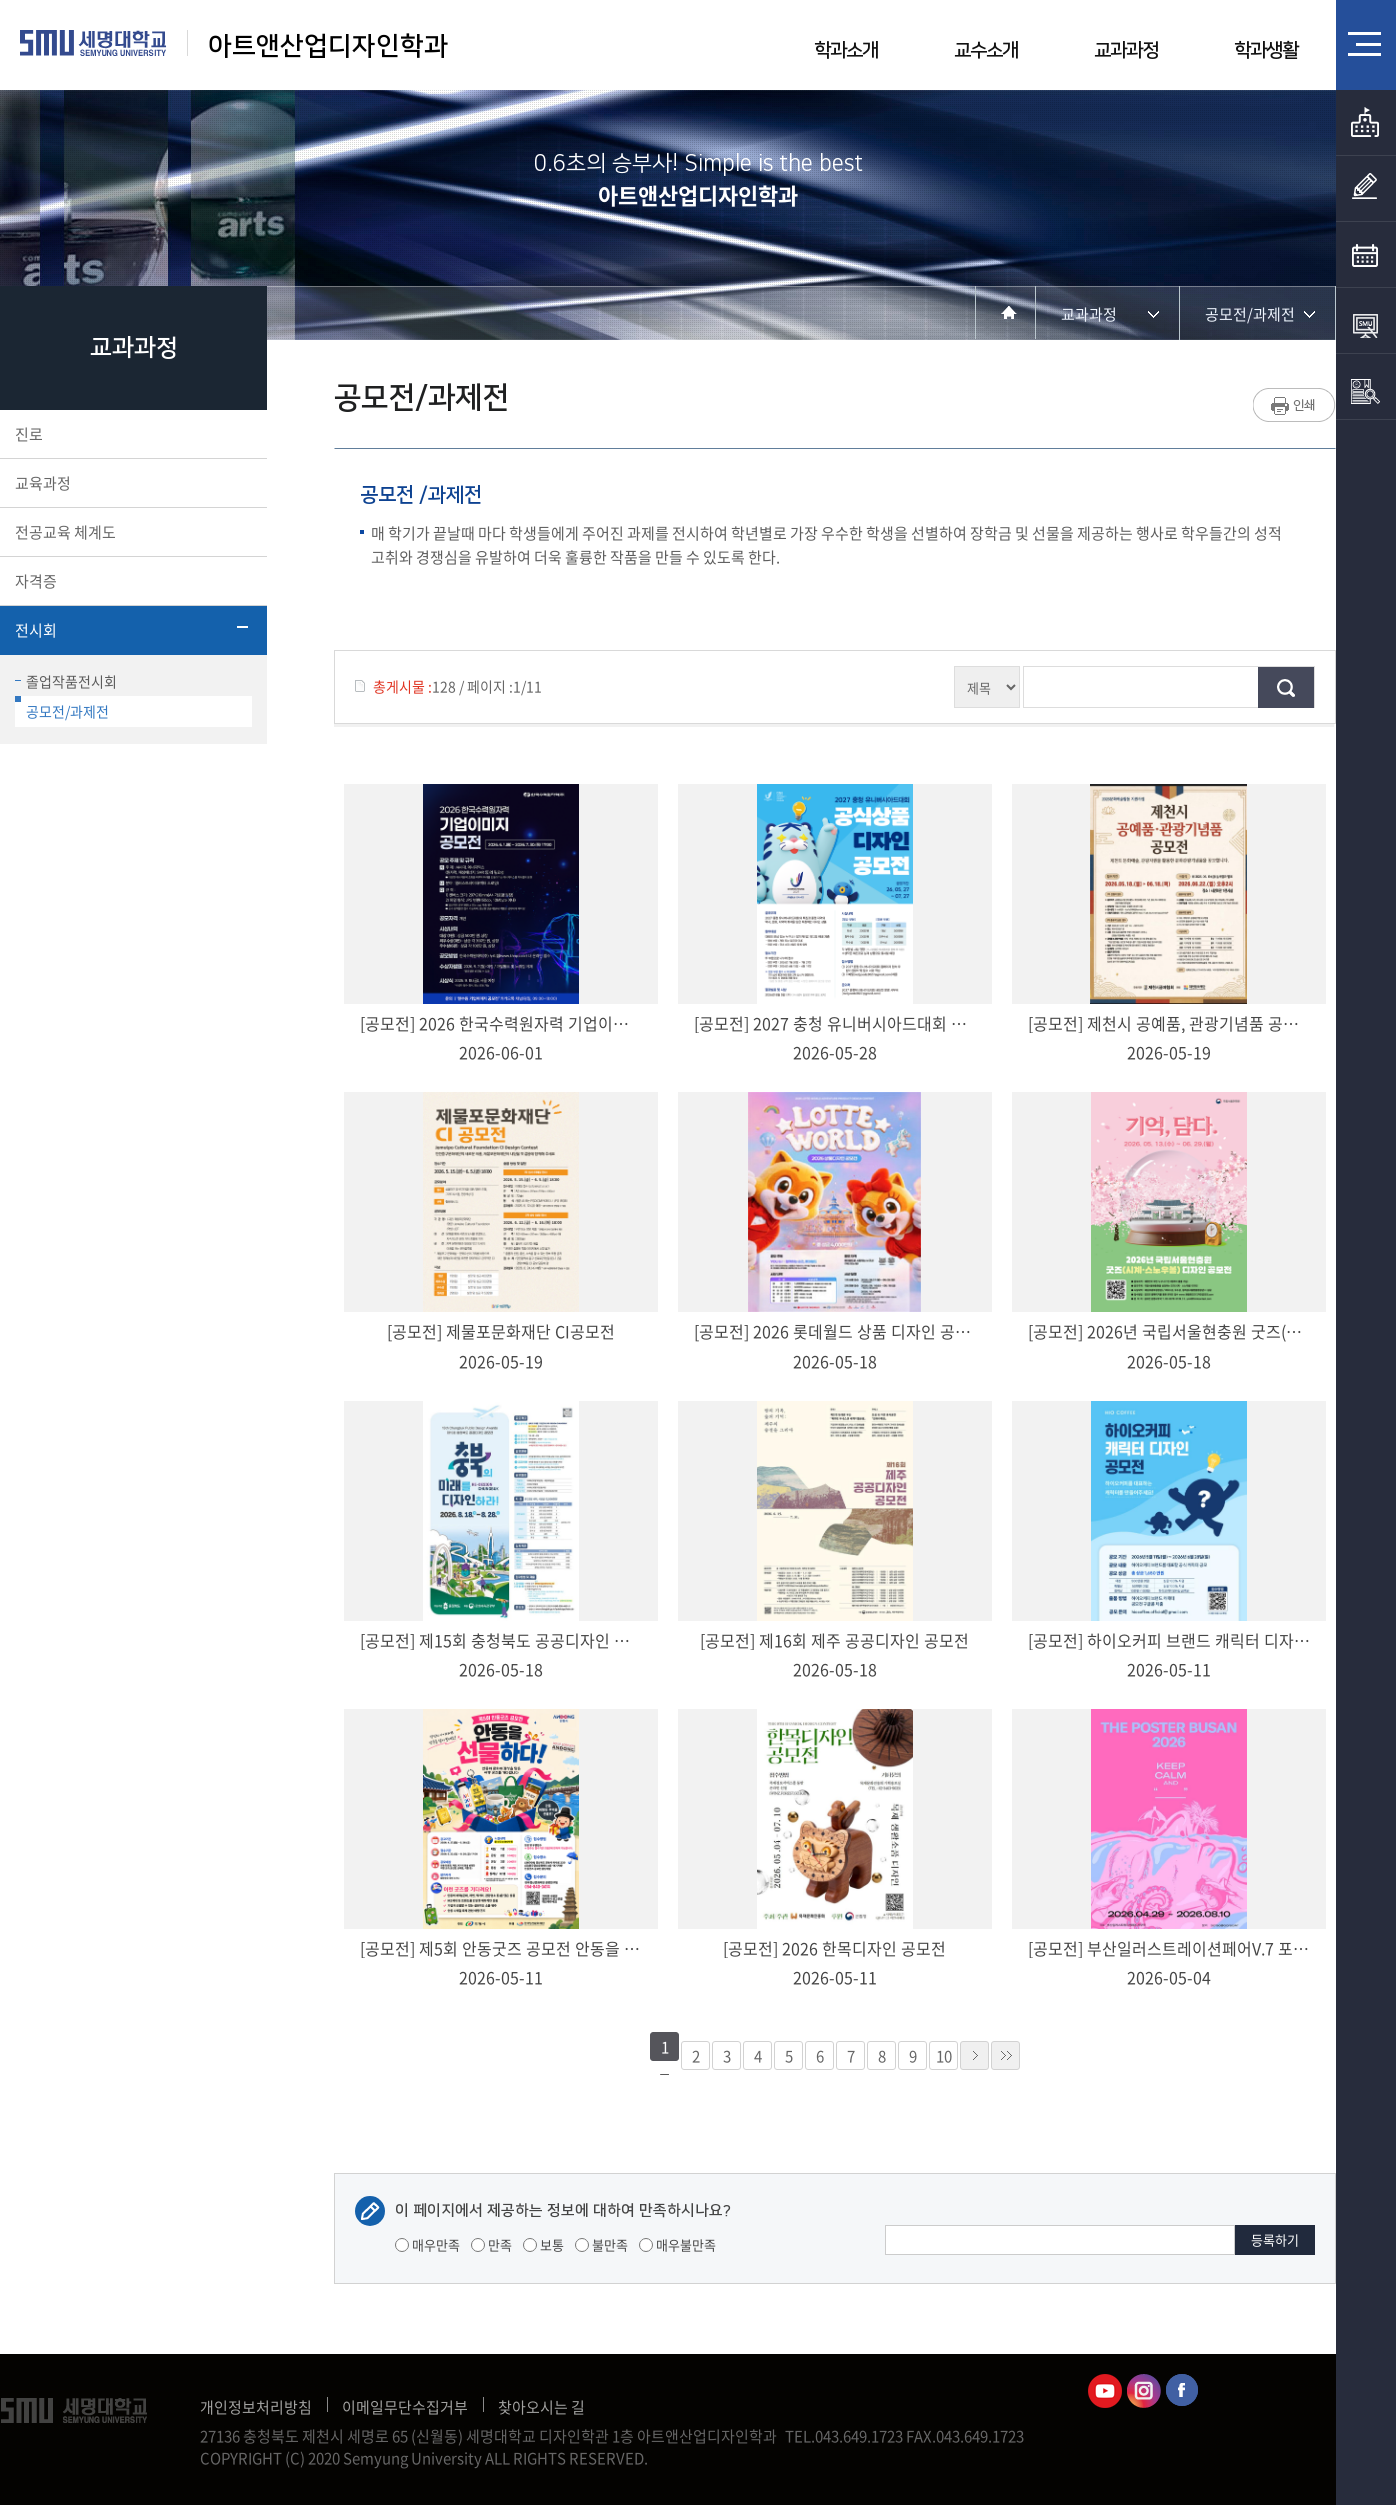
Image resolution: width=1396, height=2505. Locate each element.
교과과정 (1126, 50)
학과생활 (1266, 50)
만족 (491, 2244)
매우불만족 (677, 2244)
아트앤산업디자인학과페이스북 (1183, 2391)
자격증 (131, 581)
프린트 (1294, 405)
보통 (543, 2244)
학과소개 (846, 50)
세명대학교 (93, 43)
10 (944, 2056)
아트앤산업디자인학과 (328, 46)
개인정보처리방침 (256, 2407)
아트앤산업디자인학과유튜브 (1105, 2391)
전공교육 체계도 (131, 532)
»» (1005, 2055)
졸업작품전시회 (66, 681)
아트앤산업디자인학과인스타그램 (1144, 2391)
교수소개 (986, 50)
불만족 (601, 2244)
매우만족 (427, 2244)
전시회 (131, 630)
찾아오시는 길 (541, 2407)
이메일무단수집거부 (405, 2407)
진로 (131, 434)
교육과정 (131, 483)
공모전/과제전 (62, 708)
